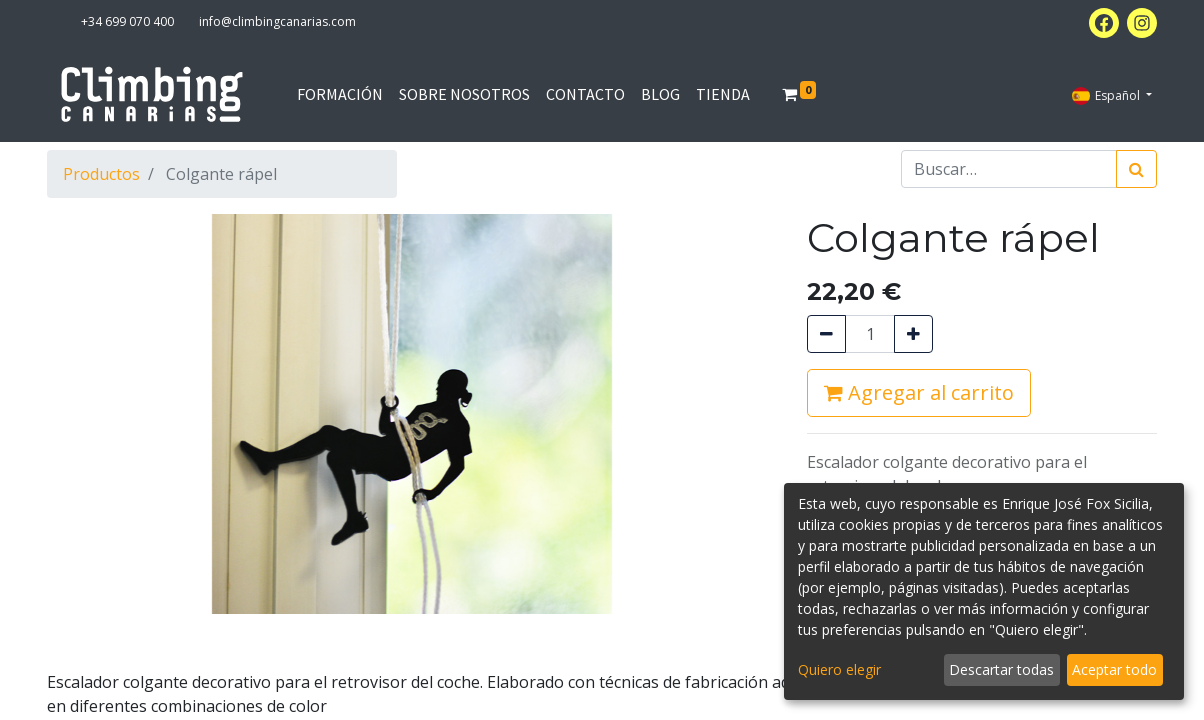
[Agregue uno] (913, 334)
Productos (101, 174)
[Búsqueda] (1136, 169)
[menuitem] (340, 94)
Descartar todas (1001, 669)
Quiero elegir (839, 669)
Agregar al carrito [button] (919, 392)
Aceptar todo (1114, 669)
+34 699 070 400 (127, 21)
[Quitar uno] (826, 334)
